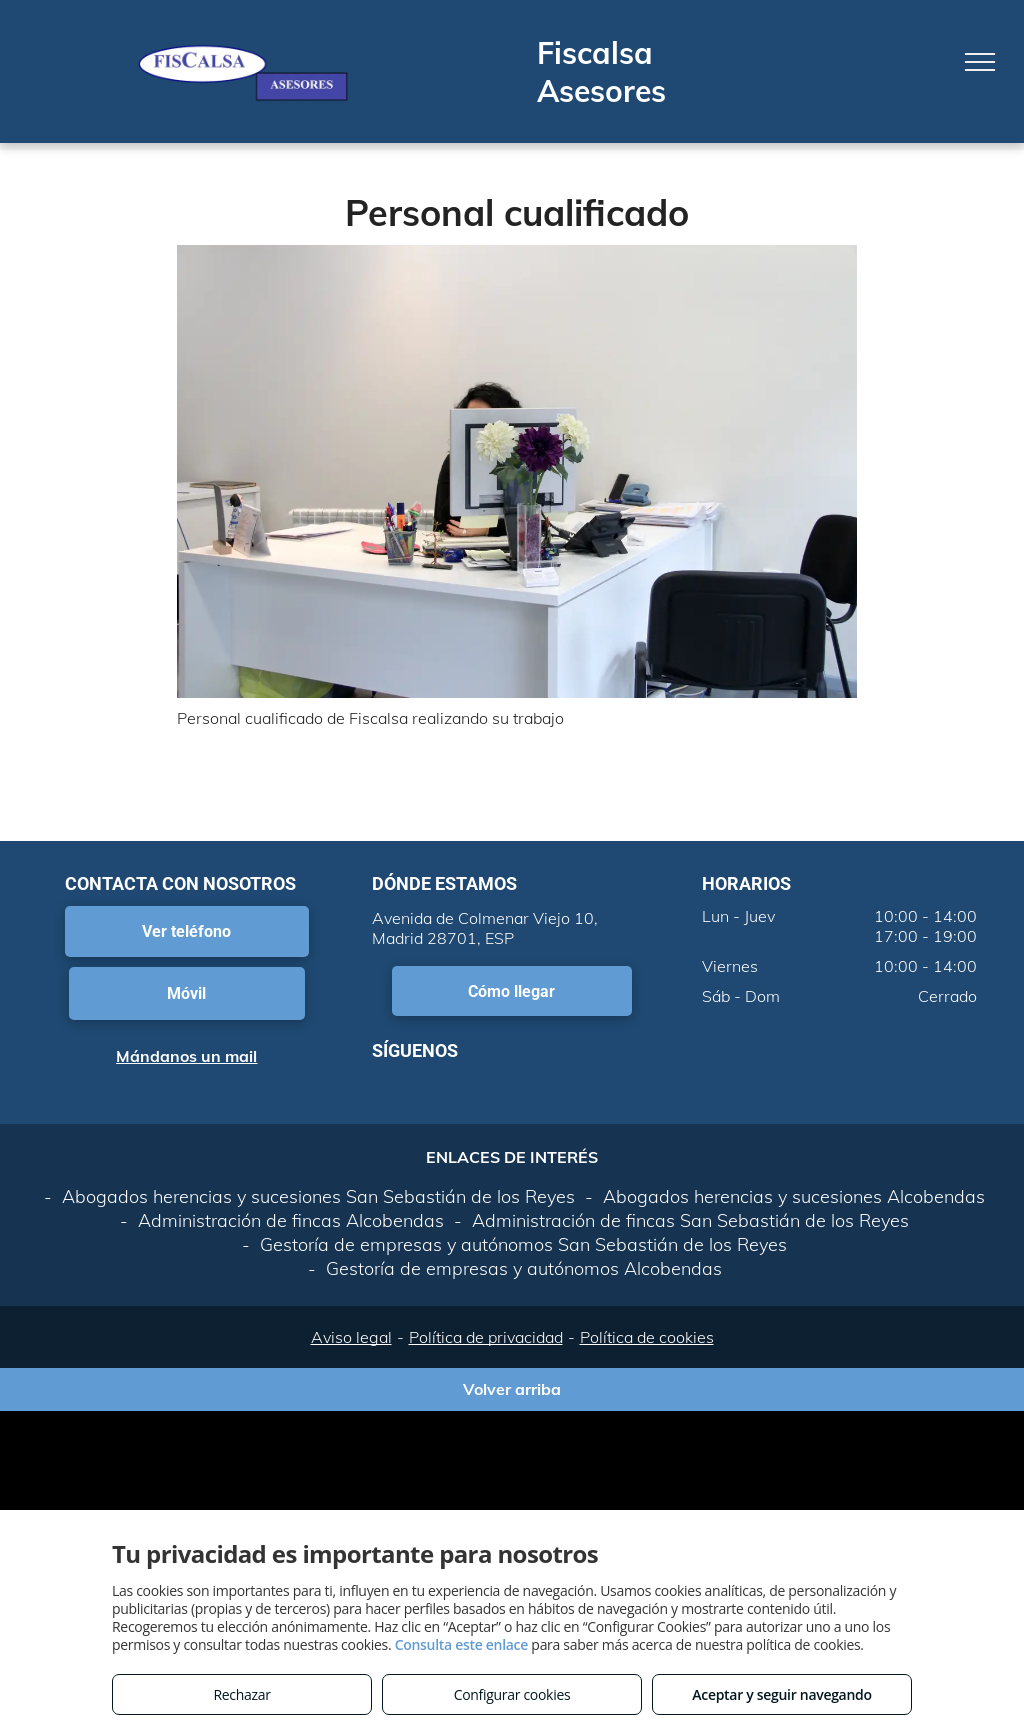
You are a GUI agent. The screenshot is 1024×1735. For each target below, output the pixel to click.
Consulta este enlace (461, 1644)
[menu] (980, 62)
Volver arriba (512, 1389)
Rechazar (241, 1694)
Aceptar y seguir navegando (781, 1694)
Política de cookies (647, 1337)
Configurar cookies (512, 1694)
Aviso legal (351, 1337)
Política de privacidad (486, 1337)
